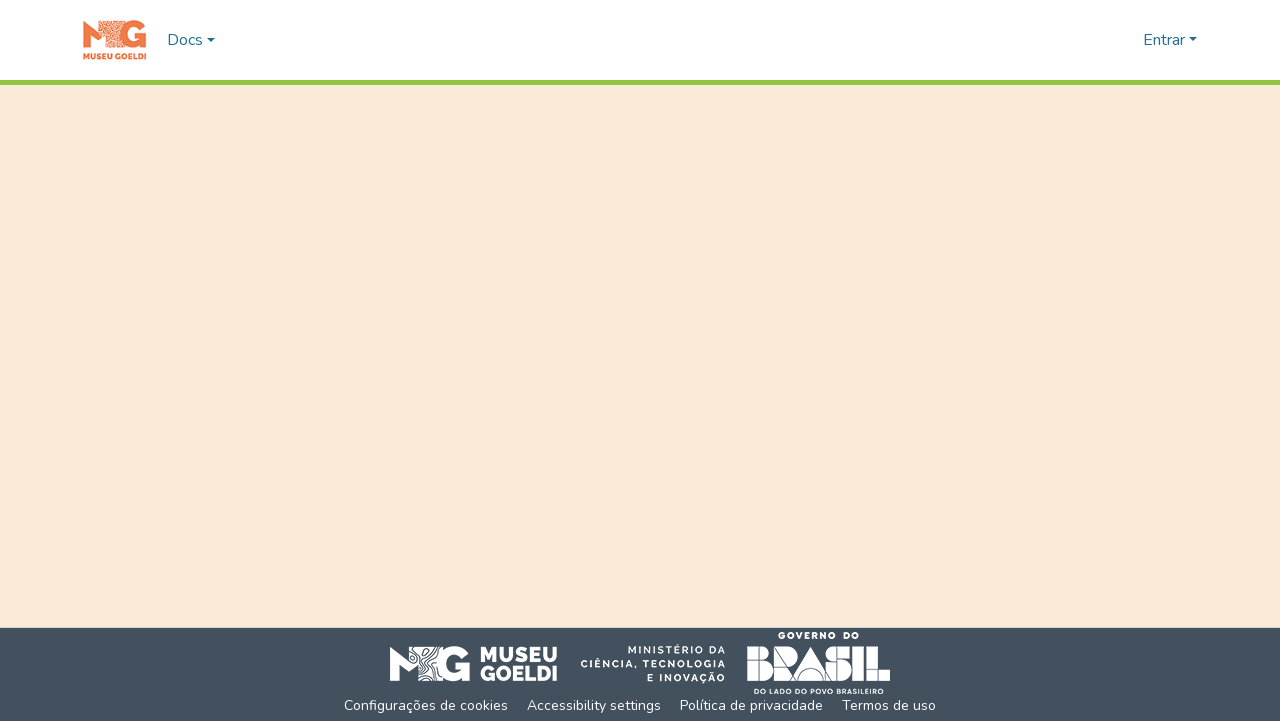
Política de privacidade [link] (751, 705)
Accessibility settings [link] (594, 705)
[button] (114, 40)
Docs (185, 40)
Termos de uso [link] (889, 705)
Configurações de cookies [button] (426, 705)
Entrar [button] (1166, 40)
